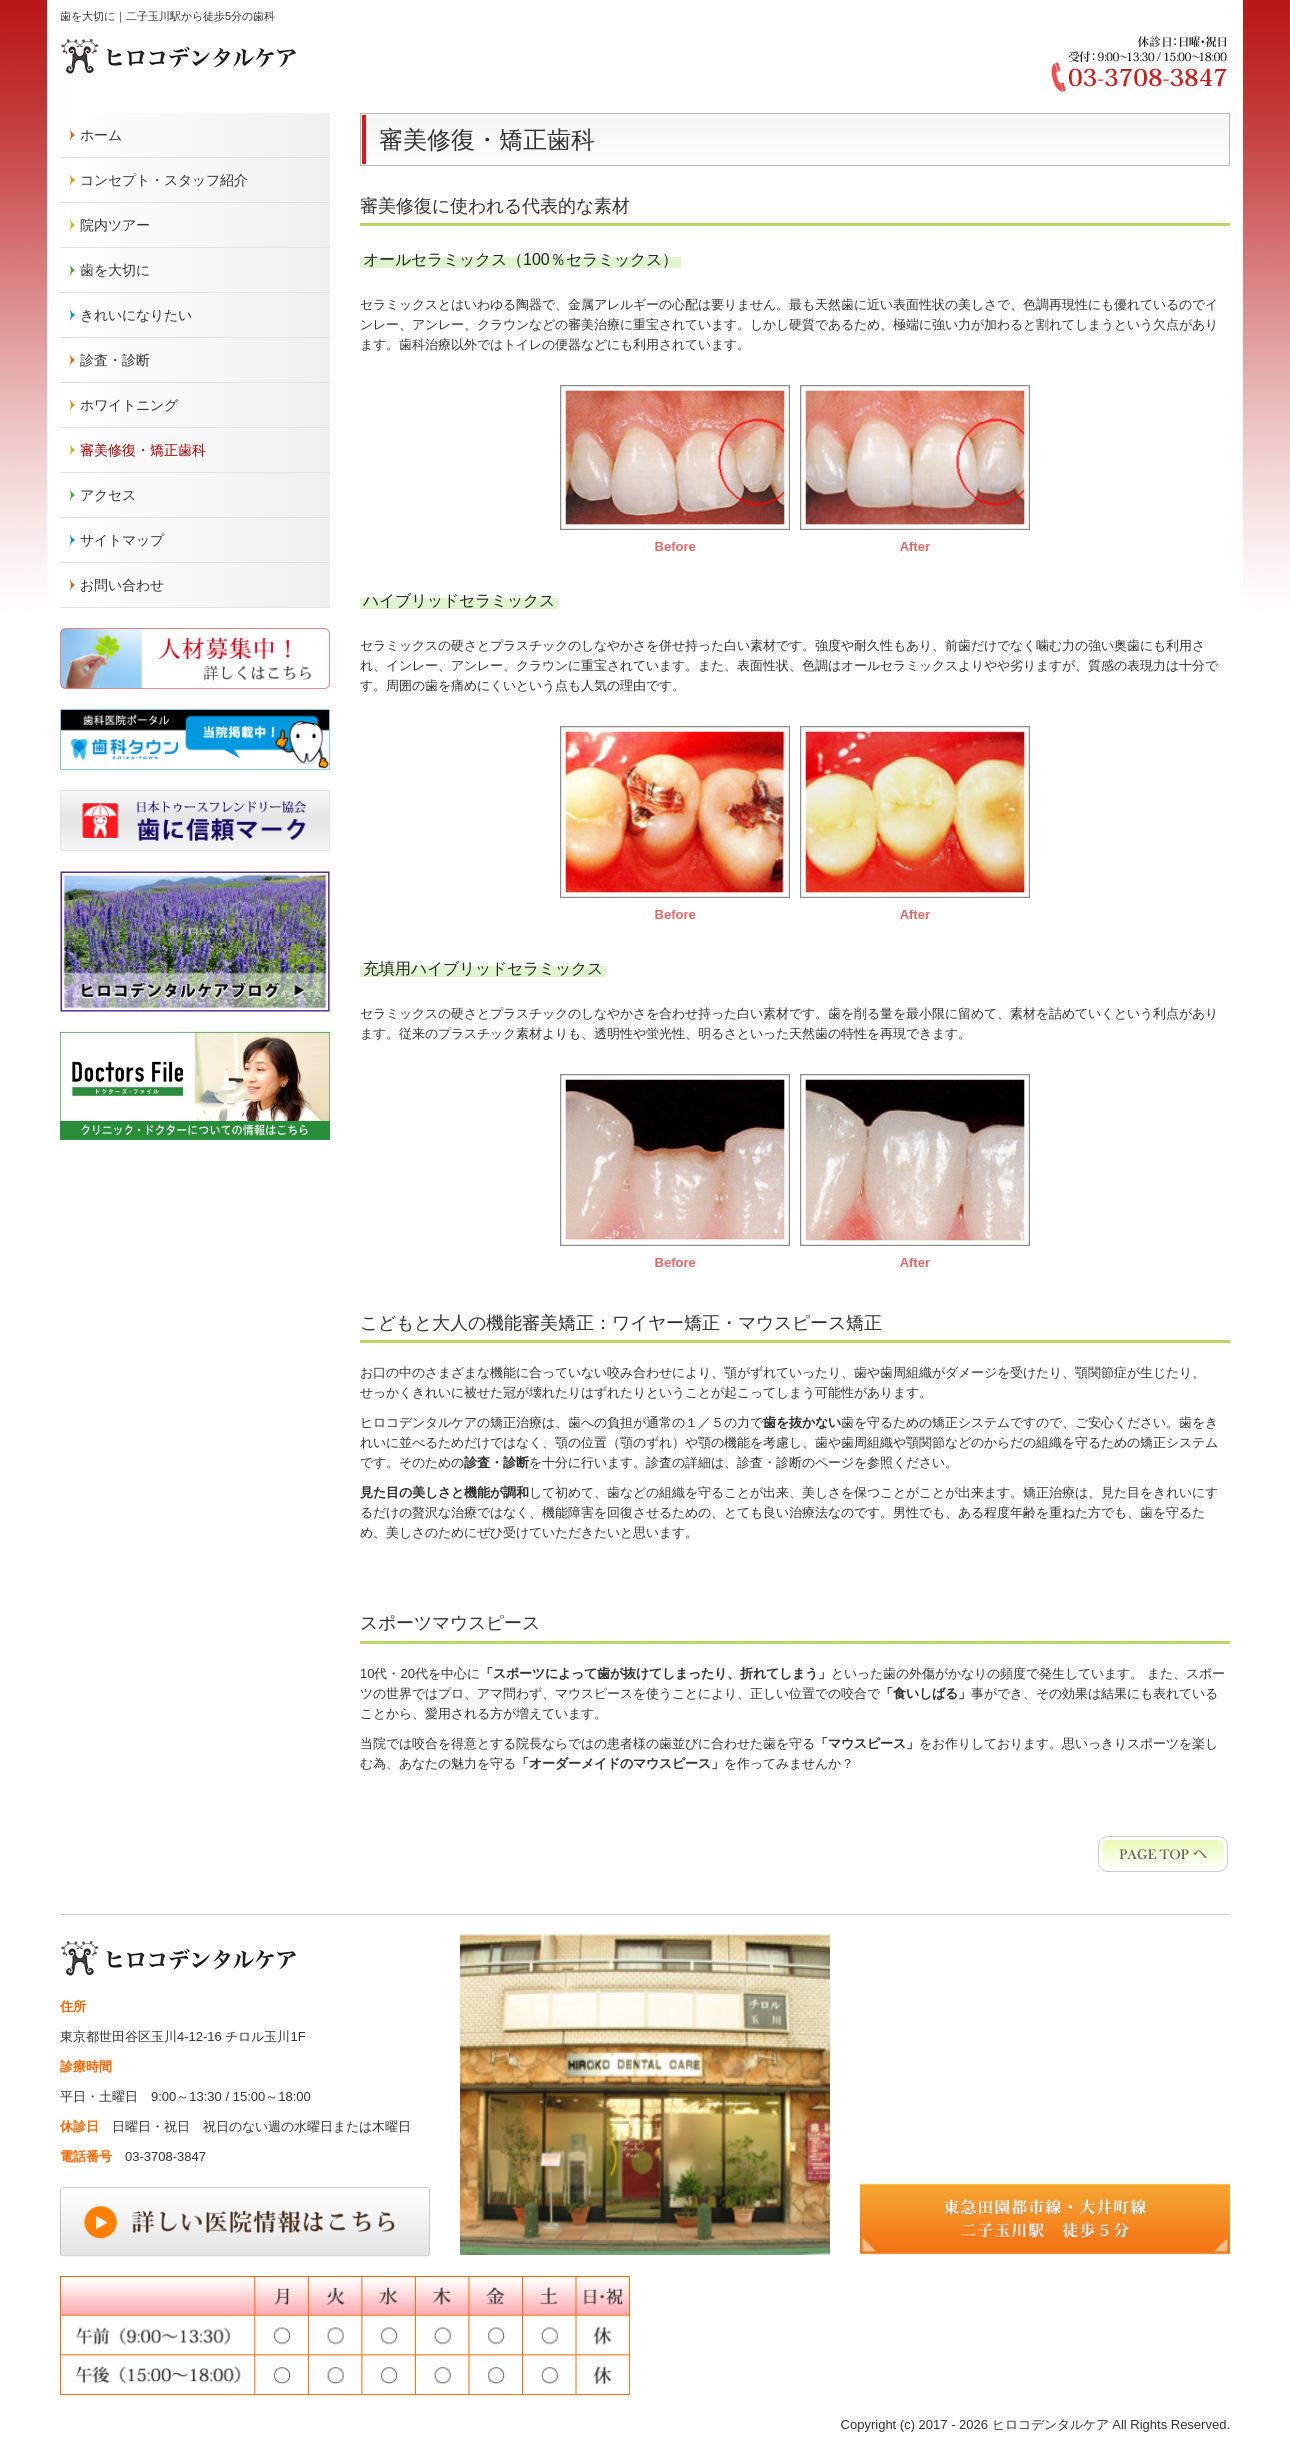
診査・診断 (115, 360)
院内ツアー (115, 225)
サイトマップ (122, 540)
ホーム (101, 135)
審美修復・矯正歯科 (143, 450)
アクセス (108, 495)
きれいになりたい (136, 315)
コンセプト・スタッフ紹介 (164, 180)
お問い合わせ (122, 585)
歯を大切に (115, 270)
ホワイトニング (129, 405)
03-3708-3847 (165, 2156)
